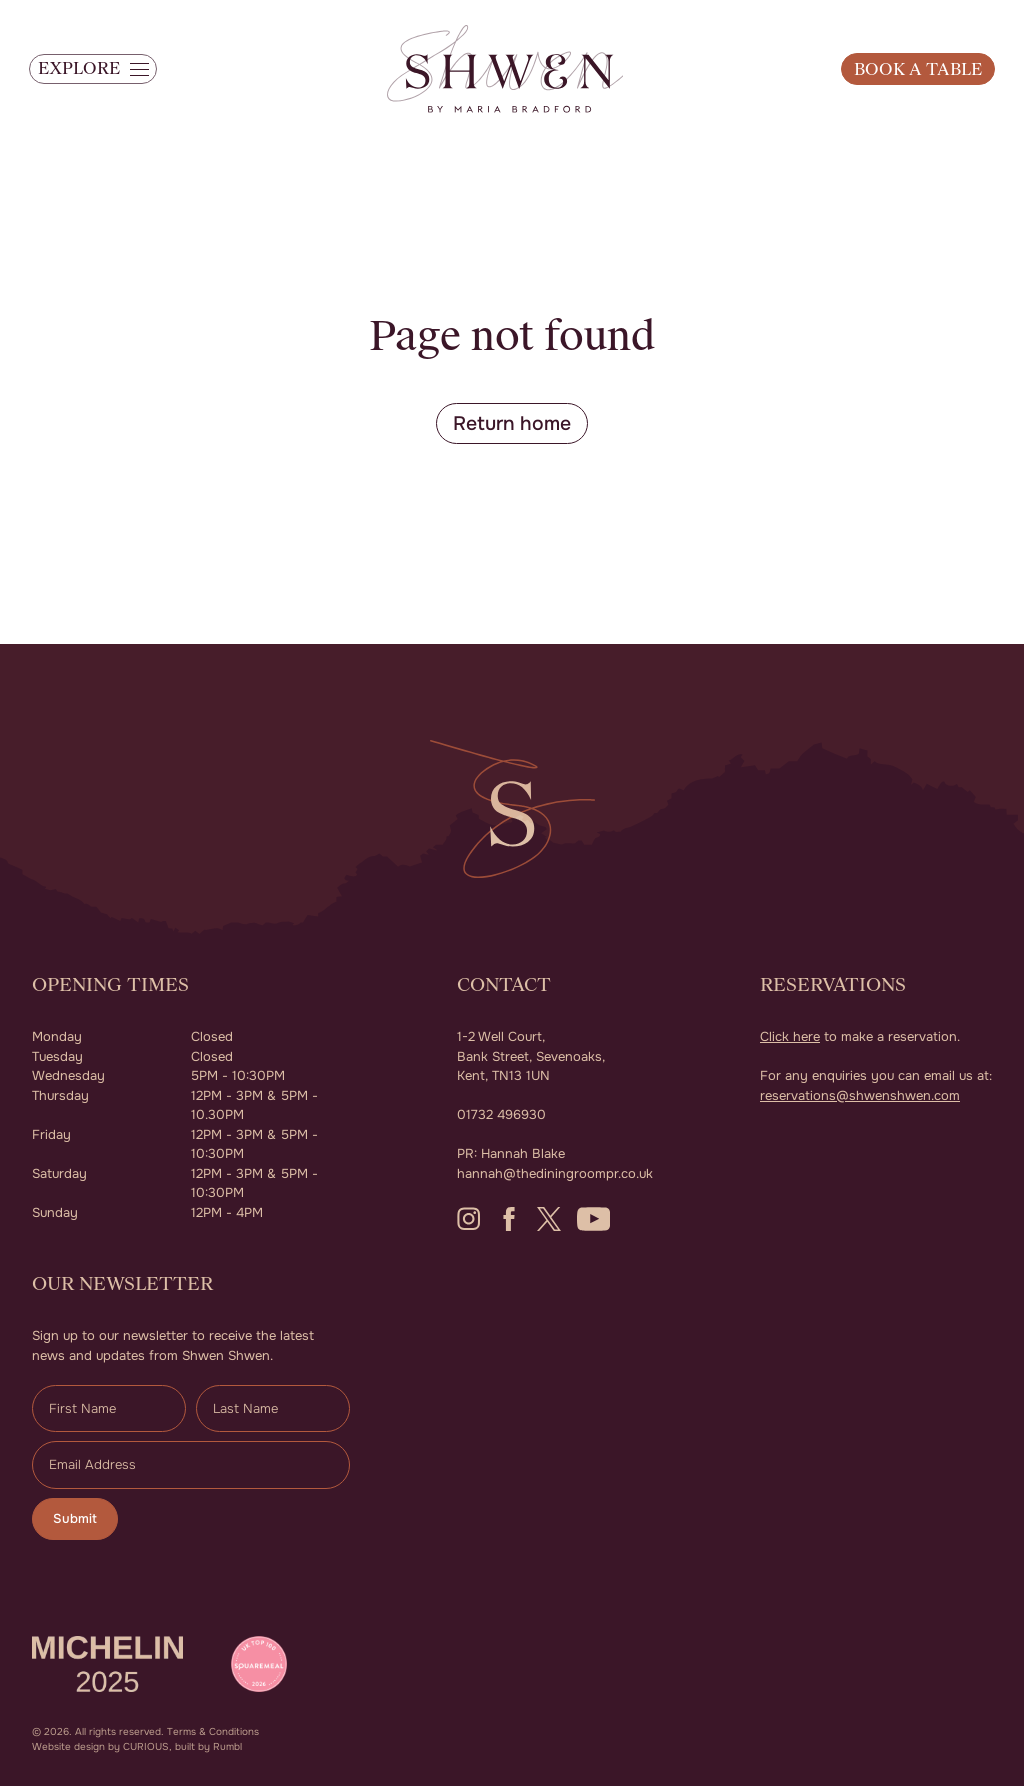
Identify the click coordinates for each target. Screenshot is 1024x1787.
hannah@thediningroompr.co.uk (555, 1173)
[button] (100, 74)
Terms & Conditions (213, 1732)
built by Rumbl (208, 1747)
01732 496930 (501, 1115)
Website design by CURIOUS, (102, 1747)
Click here (790, 1037)
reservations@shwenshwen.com (860, 1095)
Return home (512, 423)
